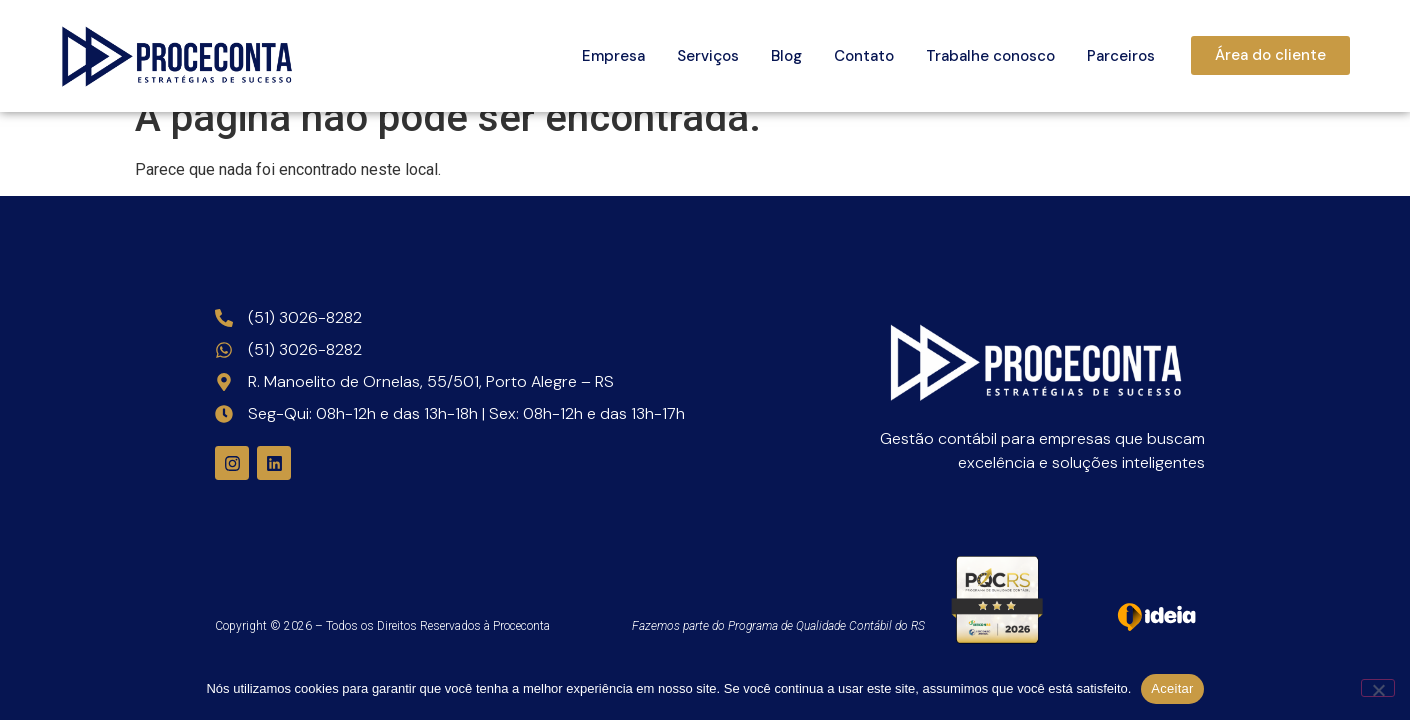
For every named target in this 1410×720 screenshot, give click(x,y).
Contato (864, 56)
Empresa (613, 56)
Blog (786, 56)
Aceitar (1172, 688)
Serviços (708, 56)
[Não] (1378, 688)
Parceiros (1121, 56)
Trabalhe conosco (990, 56)
